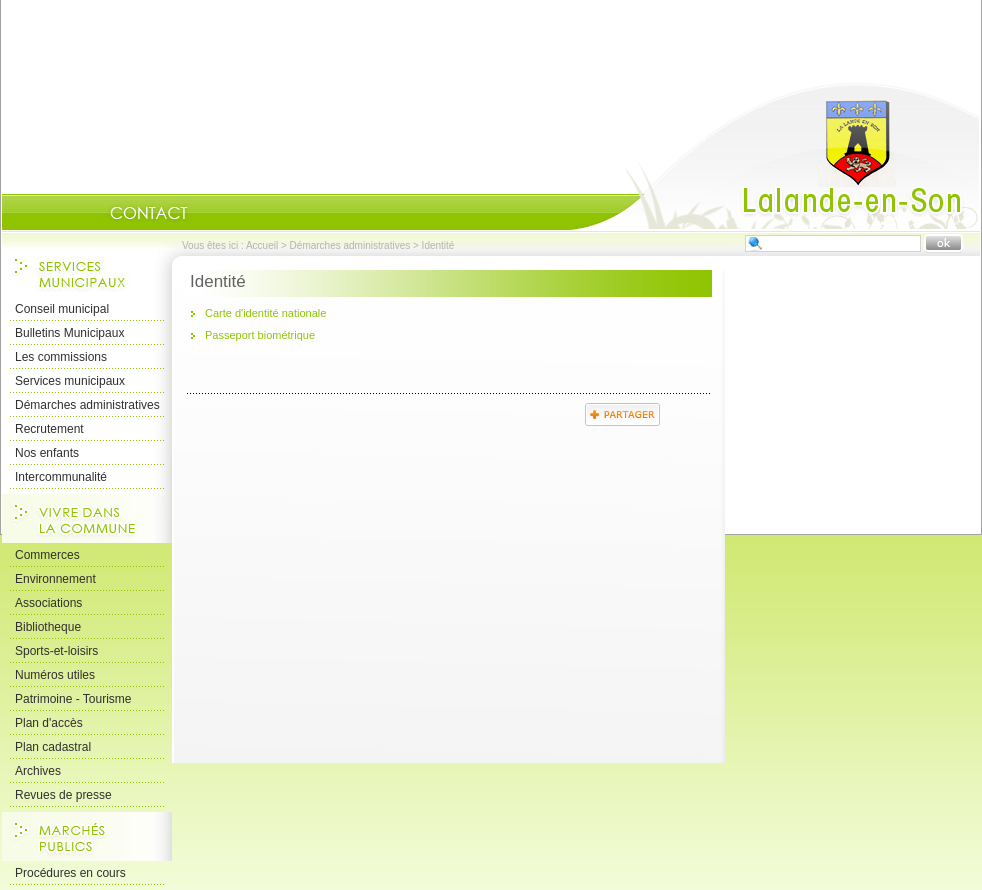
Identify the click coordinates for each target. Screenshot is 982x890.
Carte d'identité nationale (265, 313)
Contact (149, 213)
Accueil (775, 156)
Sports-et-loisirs (56, 651)
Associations (48, 603)
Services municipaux (70, 381)
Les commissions (61, 357)
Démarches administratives (350, 245)
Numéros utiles (55, 675)
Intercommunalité (61, 477)
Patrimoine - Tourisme (73, 699)
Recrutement (49, 429)
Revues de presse (63, 795)
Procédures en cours (70, 873)
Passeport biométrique (260, 335)
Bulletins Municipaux (69, 333)
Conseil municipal (62, 309)
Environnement (55, 579)
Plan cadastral (53, 747)
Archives (38, 771)
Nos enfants (47, 453)
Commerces (47, 555)
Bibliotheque (48, 627)
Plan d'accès (49, 723)
